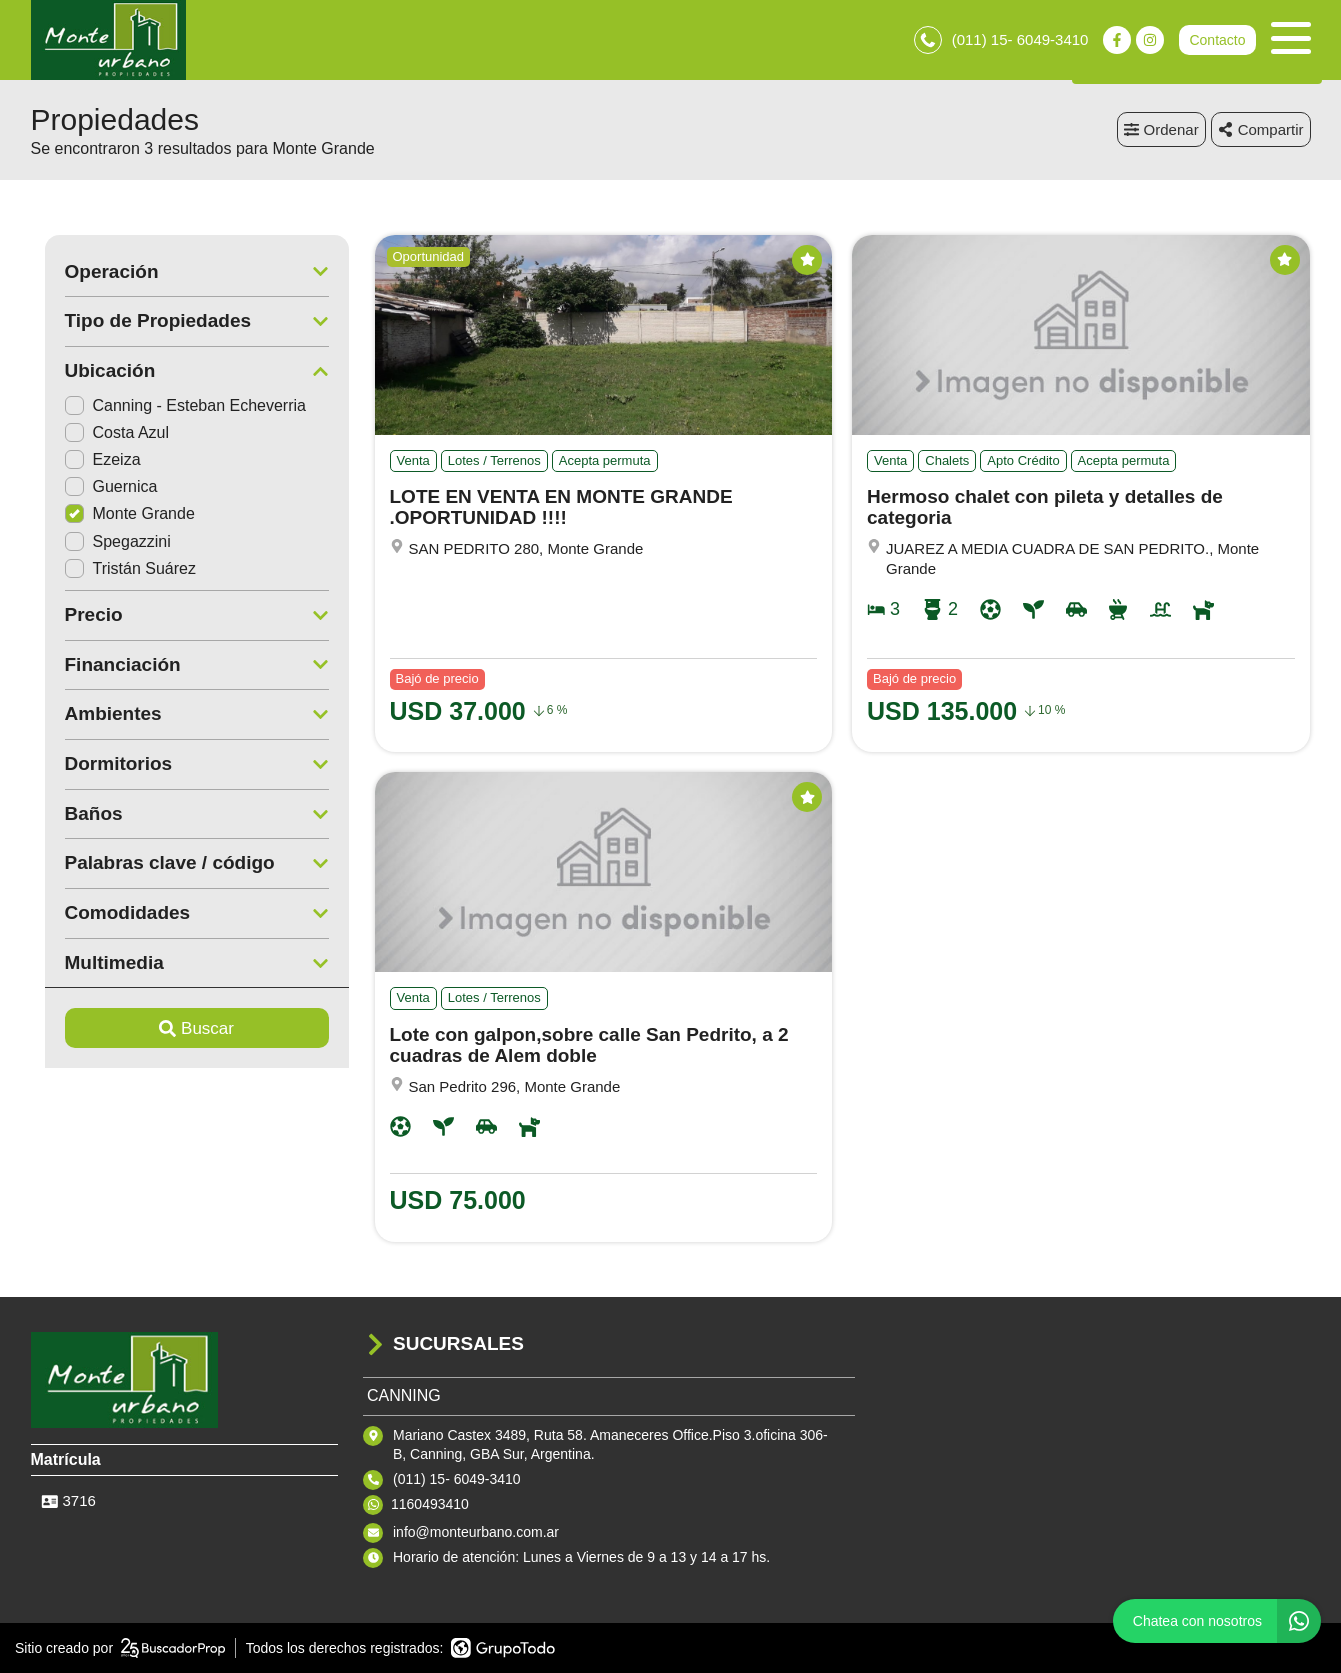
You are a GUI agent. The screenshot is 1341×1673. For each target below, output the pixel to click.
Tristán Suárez (116, 568)
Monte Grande (116, 514)
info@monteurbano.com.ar (476, 1532)
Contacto (1217, 40)
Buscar (182, 1028)
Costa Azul (103, 432)
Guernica (97, 486)
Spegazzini (104, 541)
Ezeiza (89, 459)
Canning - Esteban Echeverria (171, 405)
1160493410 (430, 1504)
